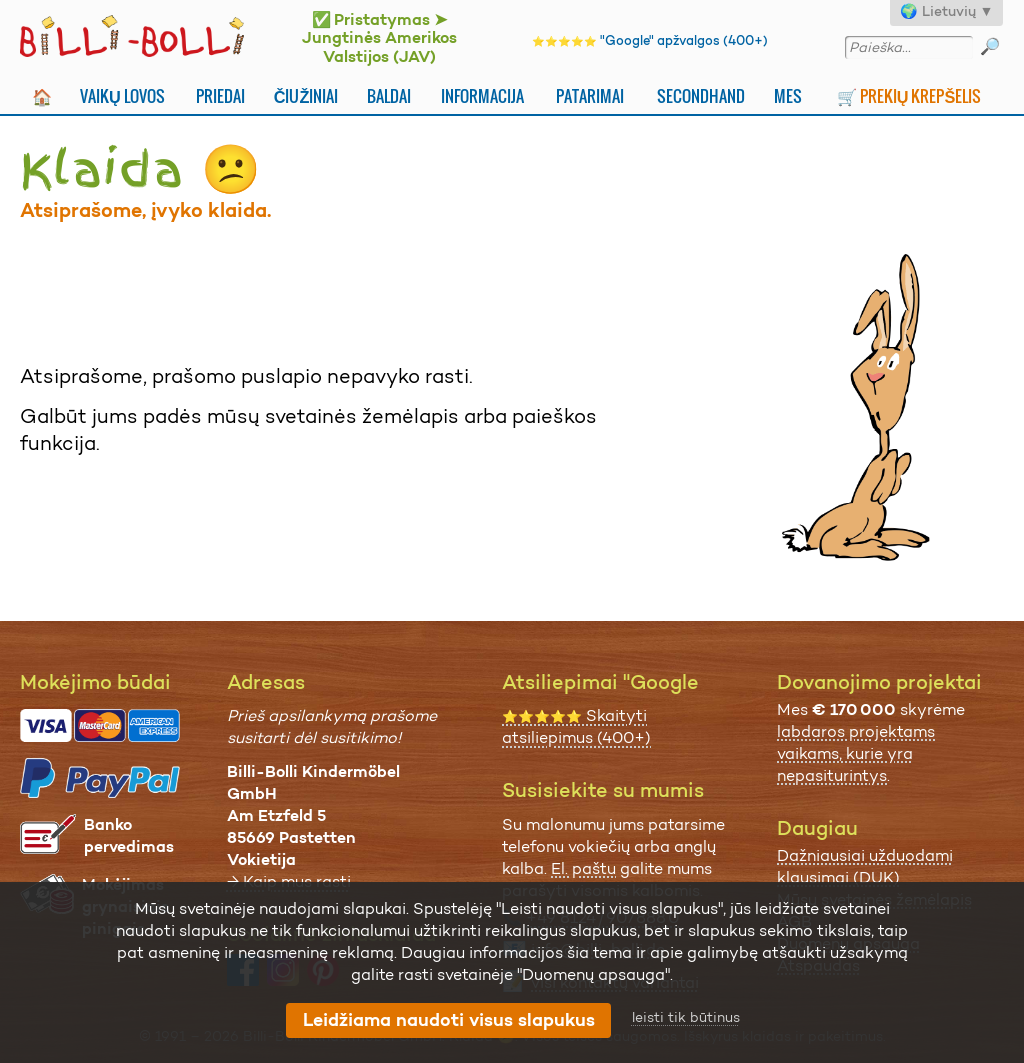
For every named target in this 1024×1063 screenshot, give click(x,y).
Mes (788, 96)
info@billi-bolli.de (598, 949)
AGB (794, 921)
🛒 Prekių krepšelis (909, 96)
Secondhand (701, 96)
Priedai (220, 96)
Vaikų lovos (122, 96)
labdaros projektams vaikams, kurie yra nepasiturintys (856, 753)
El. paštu (583, 868)
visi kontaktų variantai (615, 982)
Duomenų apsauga (848, 943)
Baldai (389, 96)
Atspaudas (818, 965)
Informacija (482, 96)
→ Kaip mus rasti (289, 881)
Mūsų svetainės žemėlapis (874, 899)
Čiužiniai (306, 96)
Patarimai (590, 96)
